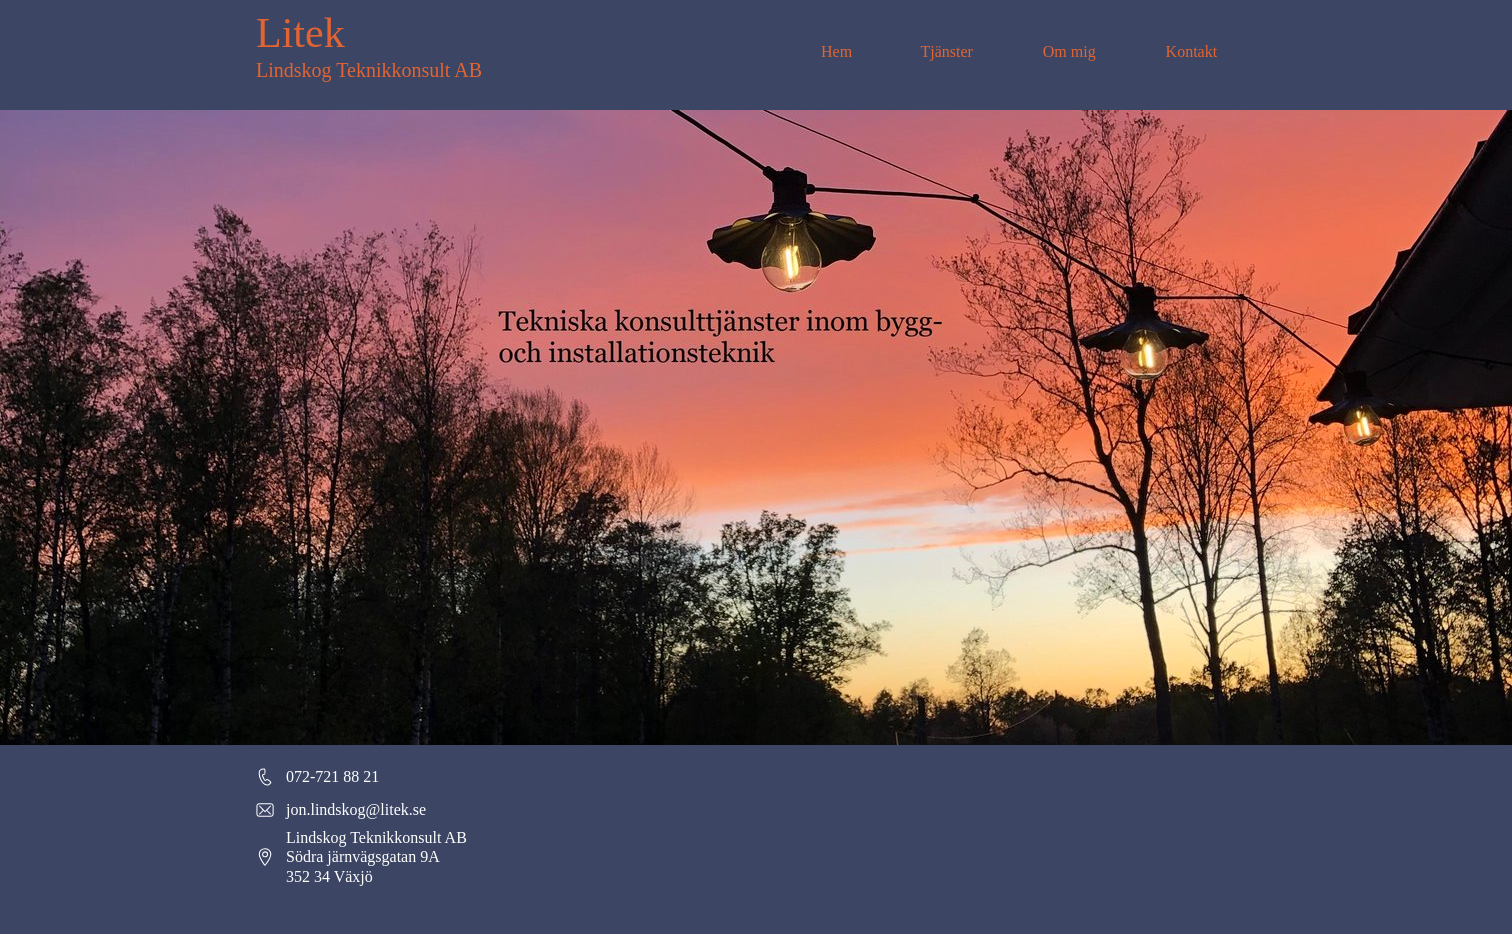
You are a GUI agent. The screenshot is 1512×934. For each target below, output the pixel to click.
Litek (300, 33)
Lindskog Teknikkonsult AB (369, 70)
